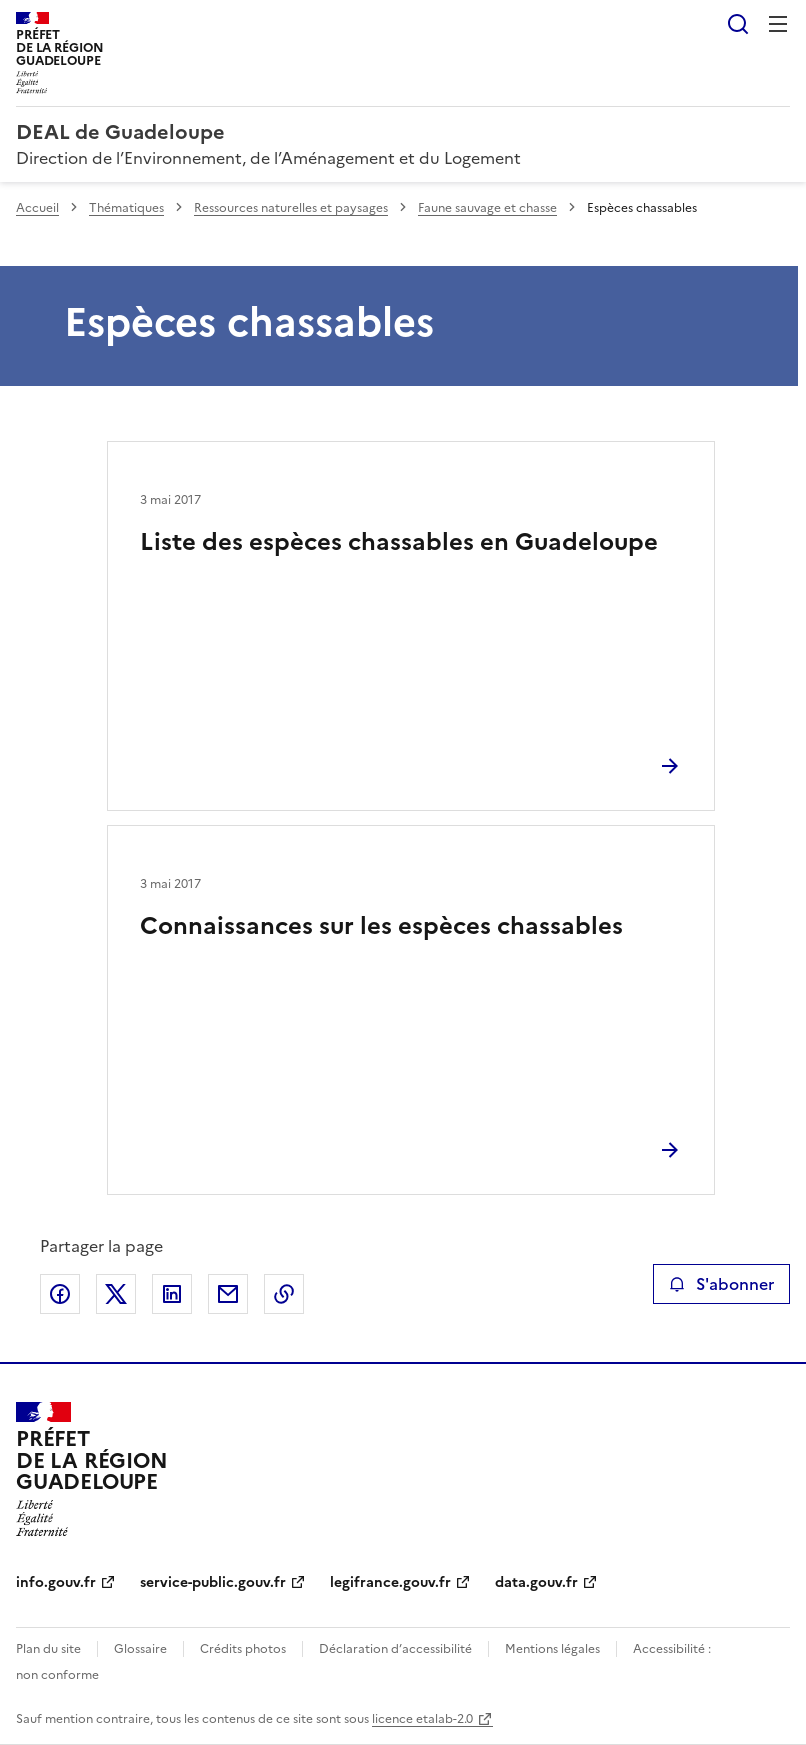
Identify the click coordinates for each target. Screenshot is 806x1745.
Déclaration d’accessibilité (395, 1649)
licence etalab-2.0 (422, 1719)
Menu (778, 24)
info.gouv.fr (56, 1582)
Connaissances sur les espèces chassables (381, 926)
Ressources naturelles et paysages (291, 208)
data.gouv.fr (536, 1582)
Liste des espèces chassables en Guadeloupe (399, 542)
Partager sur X (116, 1294)
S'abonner (721, 1284)
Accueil (37, 208)
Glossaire (140, 1649)
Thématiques (126, 208)
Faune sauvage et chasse (487, 208)
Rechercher (738, 24)
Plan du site (48, 1649)
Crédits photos (243, 1649)
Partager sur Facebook (60, 1294)
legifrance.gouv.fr (390, 1582)
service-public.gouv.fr (213, 1582)
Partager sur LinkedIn (172, 1294)
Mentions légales (552, 1649)
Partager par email (228, 1294)
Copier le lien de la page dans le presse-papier (284, 1294)
